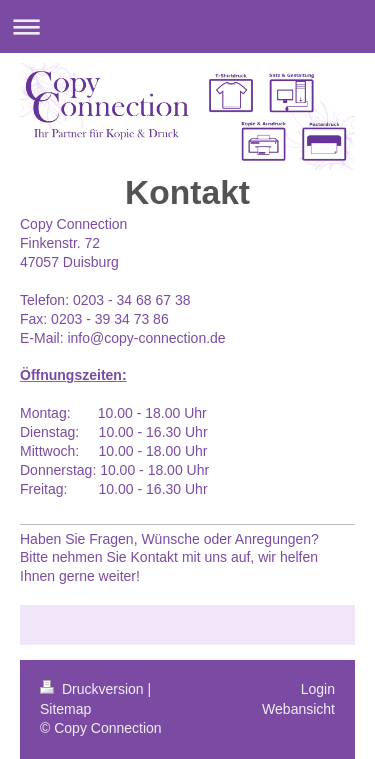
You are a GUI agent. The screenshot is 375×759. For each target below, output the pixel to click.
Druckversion (93, 689)
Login (318, 689)
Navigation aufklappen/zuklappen (187, 26)
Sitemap (65, 709)
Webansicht (298, 709)
